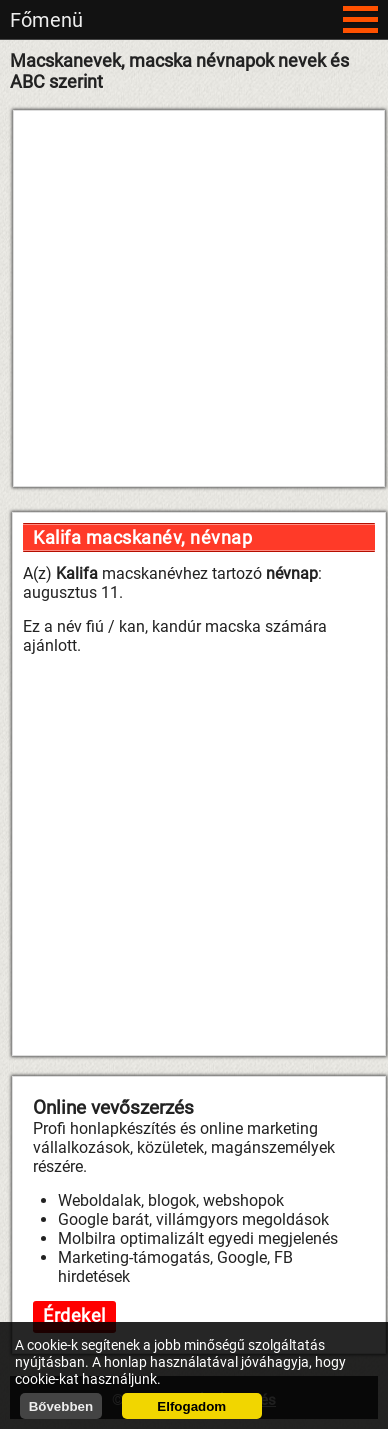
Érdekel (74, 1315)
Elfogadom (191, 1406)
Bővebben (61, 1406)
